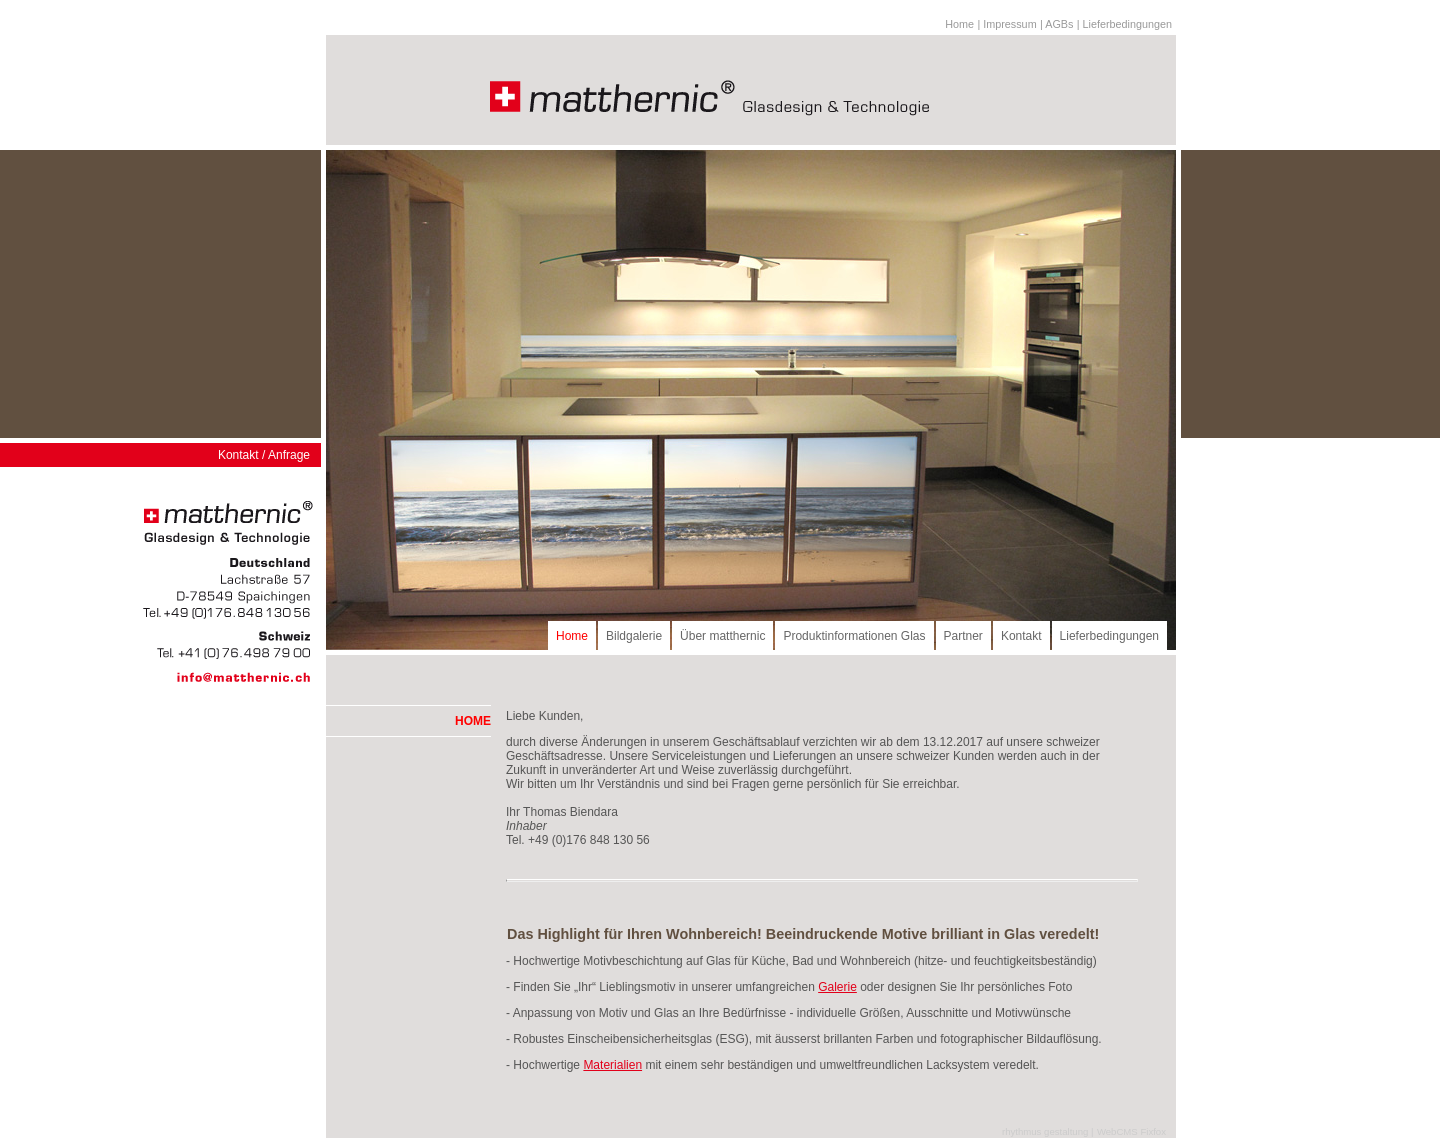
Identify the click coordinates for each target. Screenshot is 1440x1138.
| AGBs (1056, 24)
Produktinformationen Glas (854, 636)
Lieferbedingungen (1109, 636)
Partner (963, 636)
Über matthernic (722, 636)
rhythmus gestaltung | (1048, 1131)
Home (959, 24)
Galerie (837, 987)
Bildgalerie (634, 636)
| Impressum (1006, 24)
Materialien (612, 1065)
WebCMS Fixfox (1131, 1131)
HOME (473, 721)
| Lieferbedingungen (1124, 24)
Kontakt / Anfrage (264, 455)
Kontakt (1021, 636)
